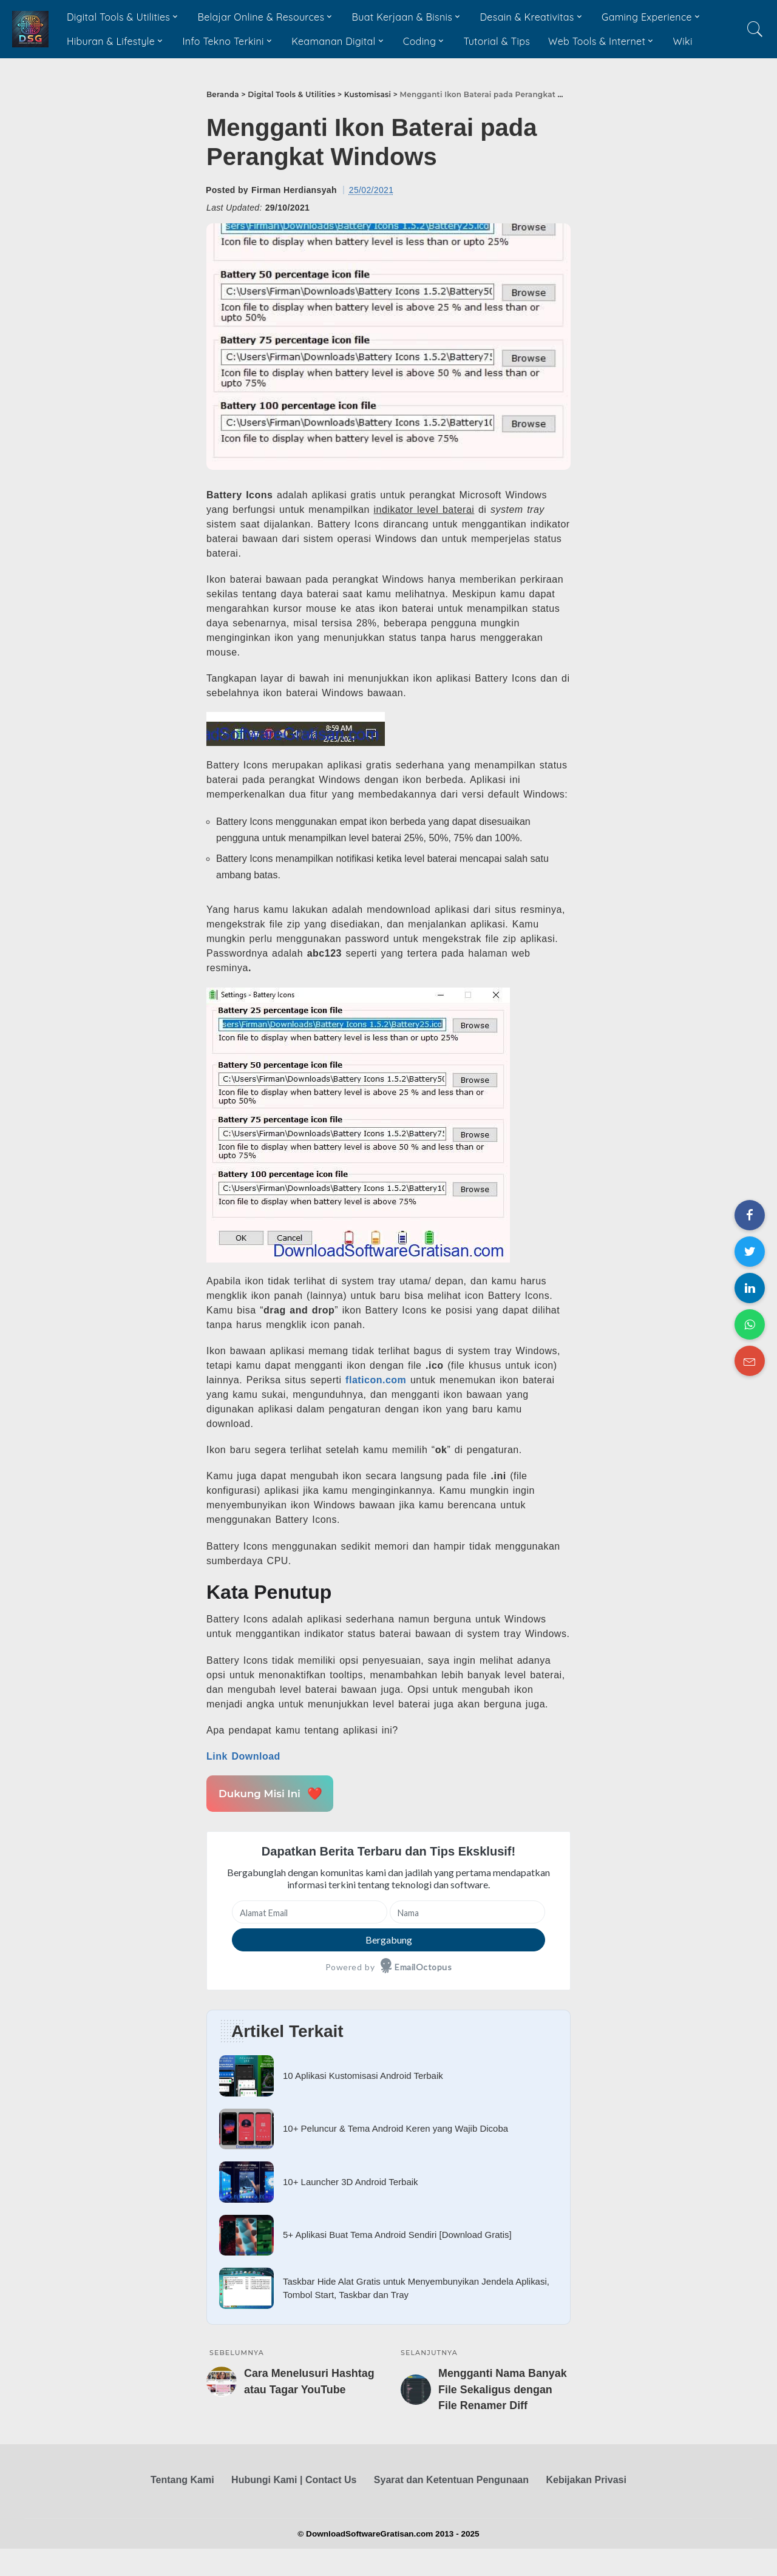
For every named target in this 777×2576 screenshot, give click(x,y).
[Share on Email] (750, 1361)
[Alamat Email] (309, 1912)
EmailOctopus (423, 1967)
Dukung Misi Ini (268, 1793)
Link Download (243, 1756)
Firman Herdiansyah (294, 190)
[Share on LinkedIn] (750, 1288)
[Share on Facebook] (750, 1215)
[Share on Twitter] (750, 1251)
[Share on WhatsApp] (750, 1324)
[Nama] (467, 1912)
